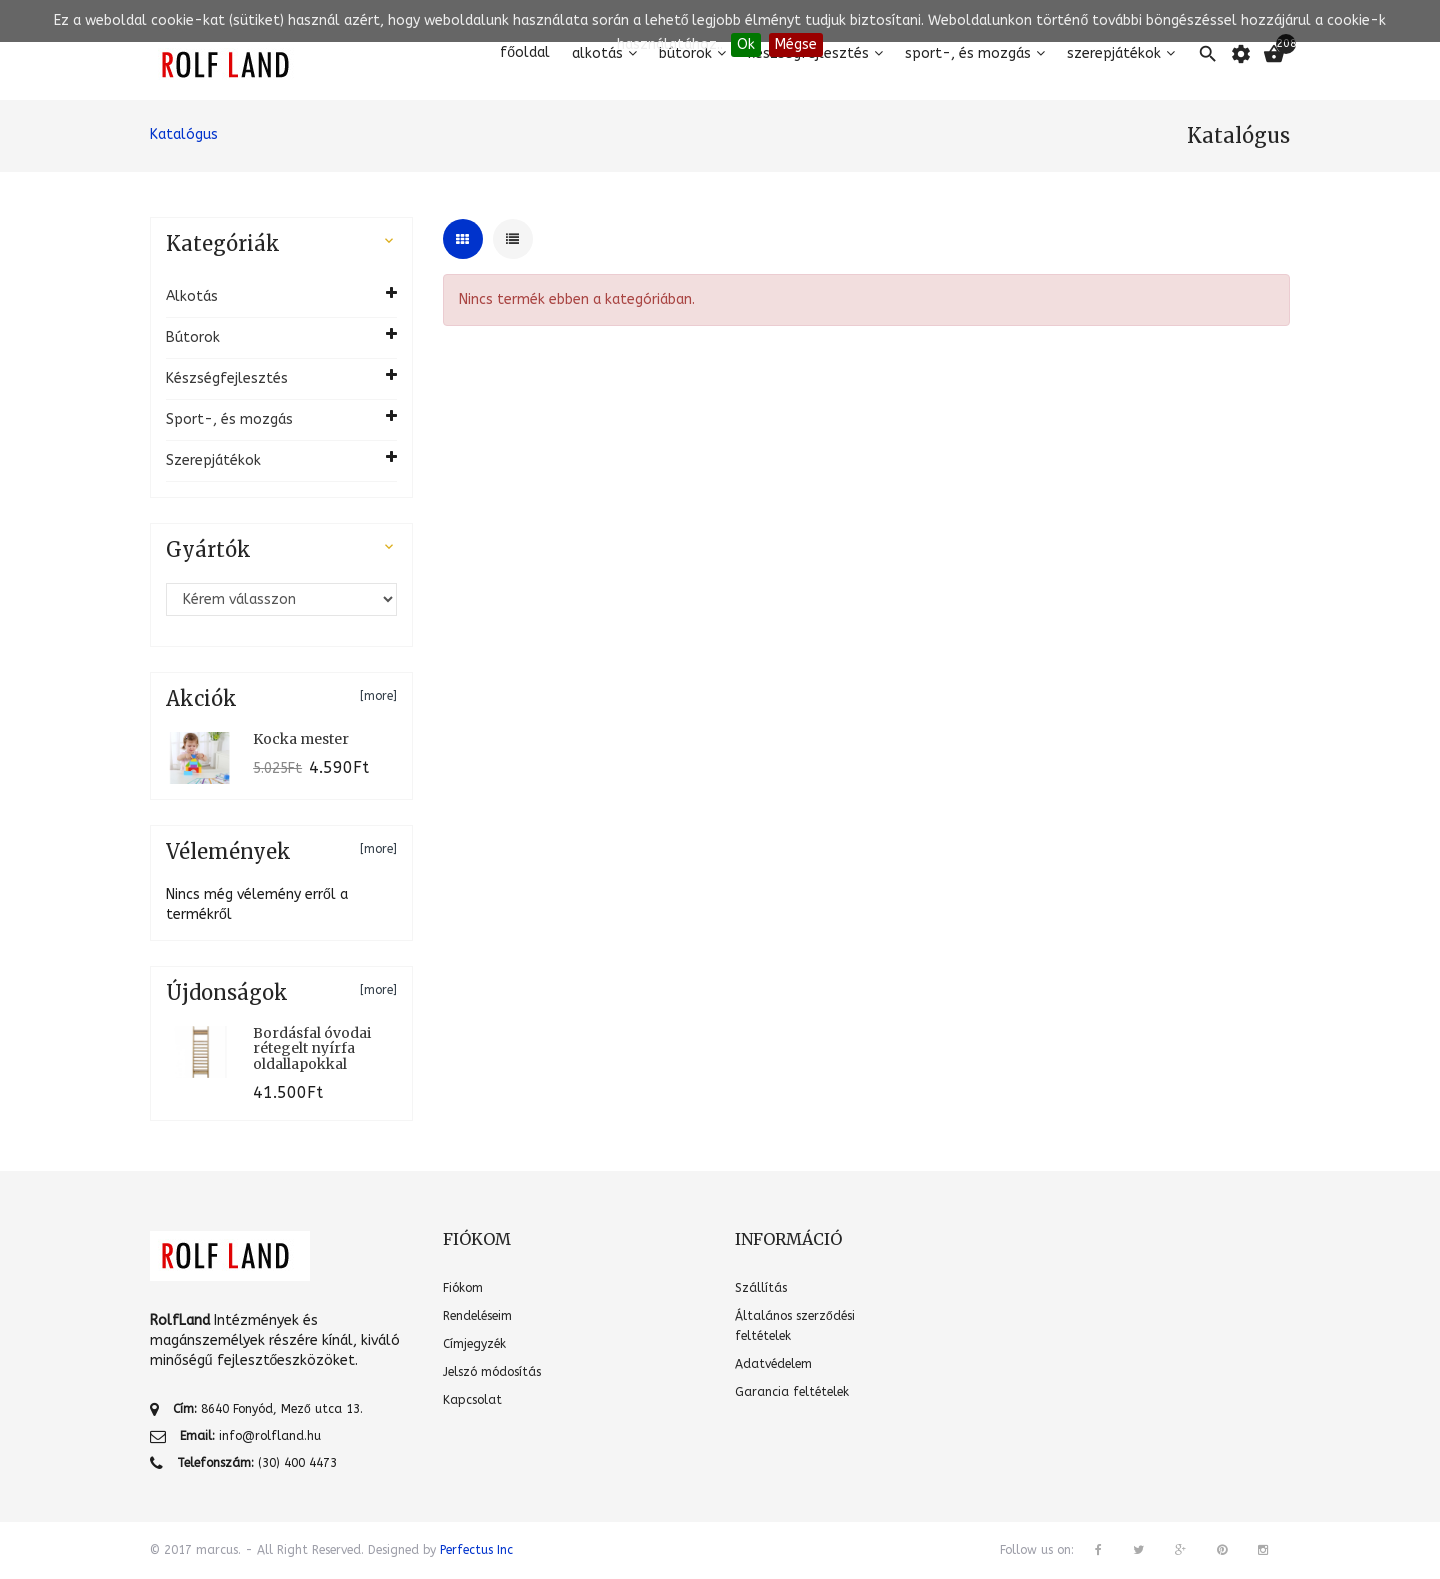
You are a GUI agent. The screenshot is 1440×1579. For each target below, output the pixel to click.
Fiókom (463, 1288)
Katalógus (184, 134)
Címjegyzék (474, 1344)
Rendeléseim (477, 1316)
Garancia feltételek (792, 1392)
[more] (378, 696)
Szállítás (761, 1288)
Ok (746, 44)
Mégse (796, 44)
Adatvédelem (773, 1364)
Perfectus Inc (476, 1550)
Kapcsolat (472, 1400)
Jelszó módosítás (492, 1372)
